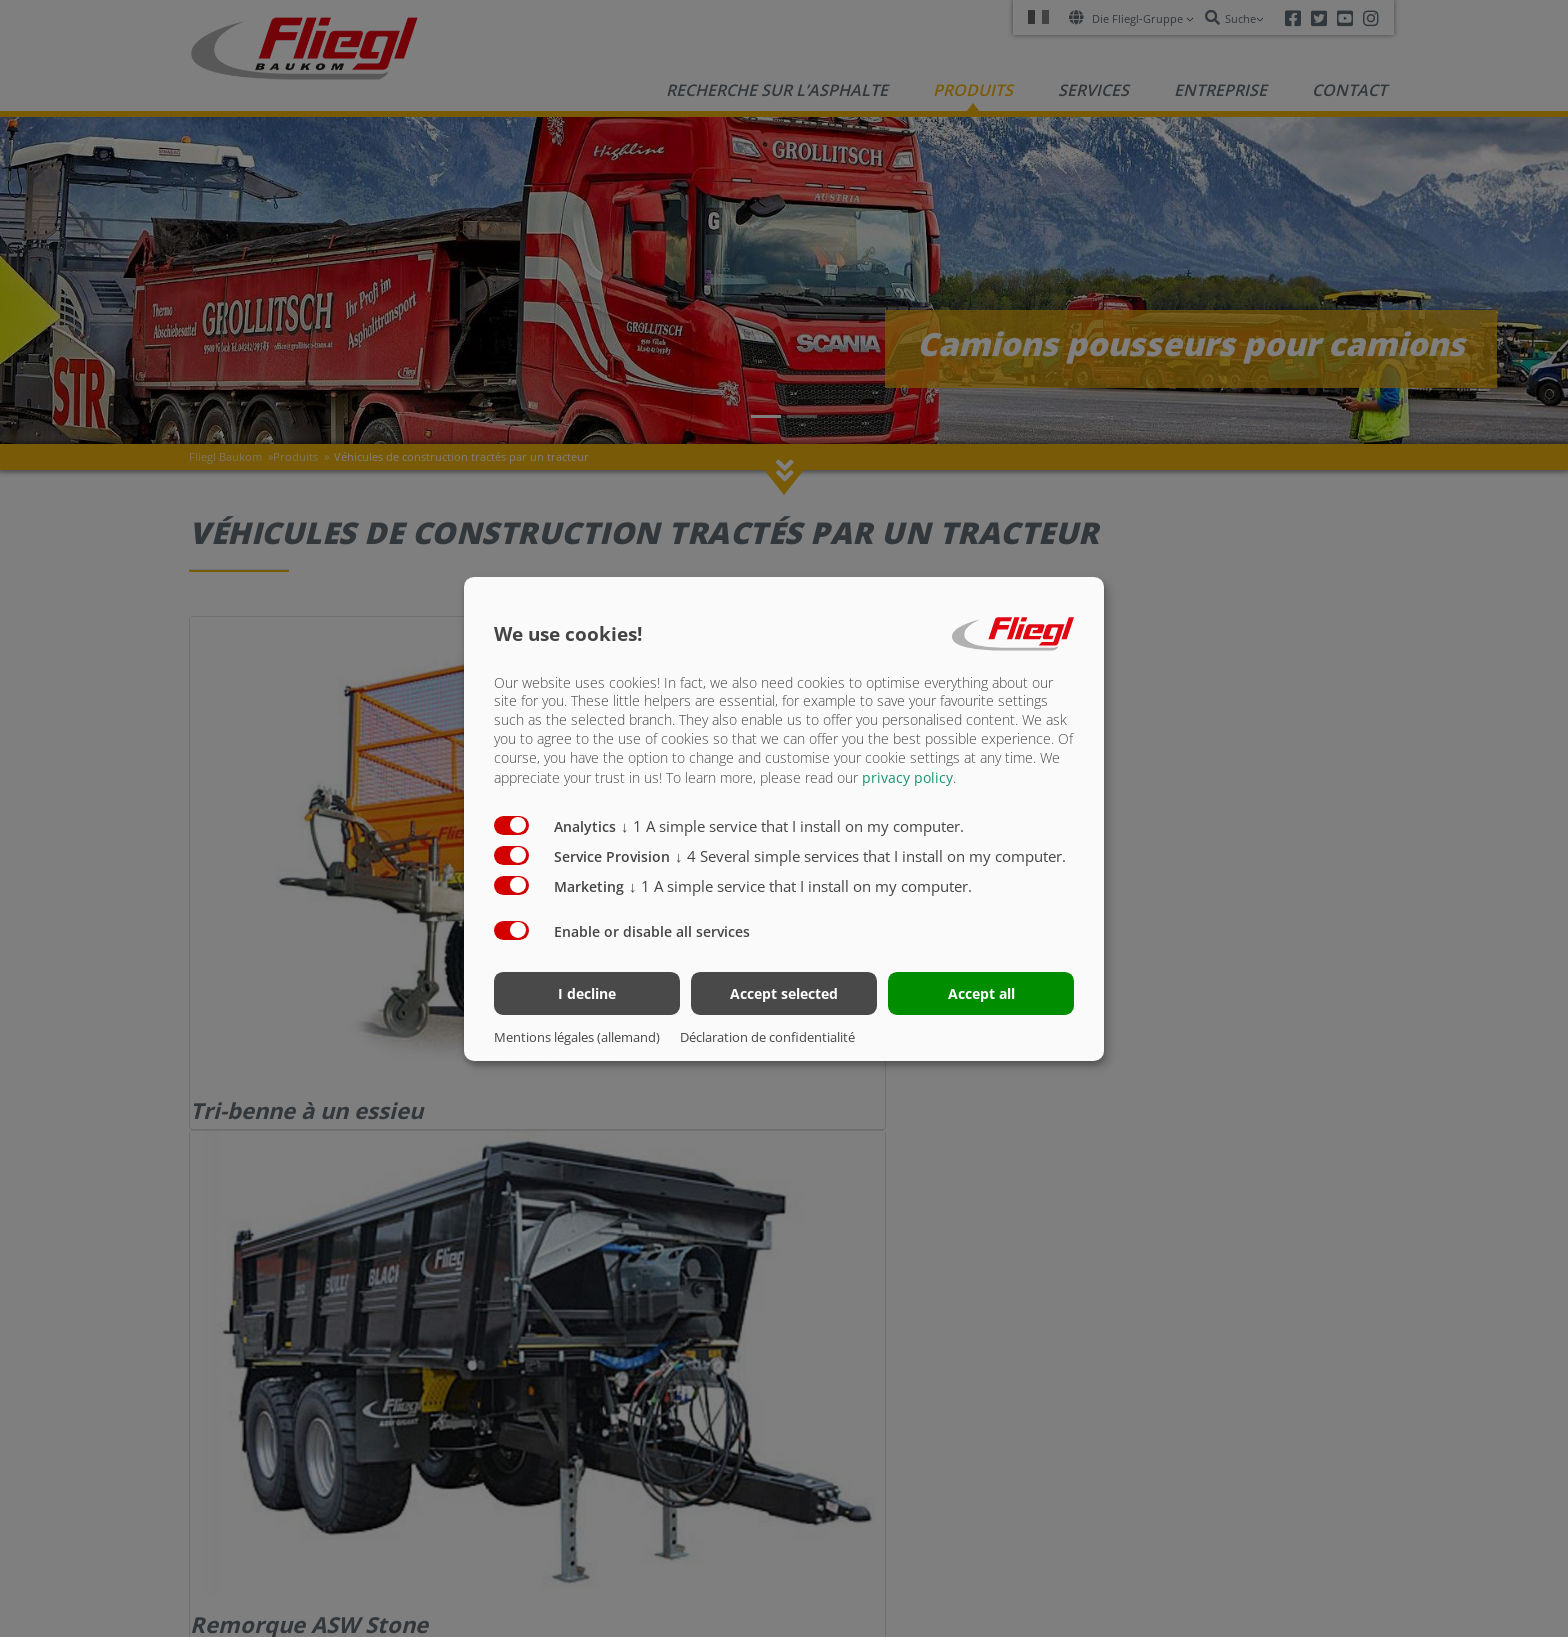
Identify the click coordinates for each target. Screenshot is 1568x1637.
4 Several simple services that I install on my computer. (870, 856)
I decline (587, 993)
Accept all (981, 993)
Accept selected (784, 993)
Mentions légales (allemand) (577, 1037)
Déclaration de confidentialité (767, 1037)
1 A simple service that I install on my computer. (792, 826)
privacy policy (907, 777)
